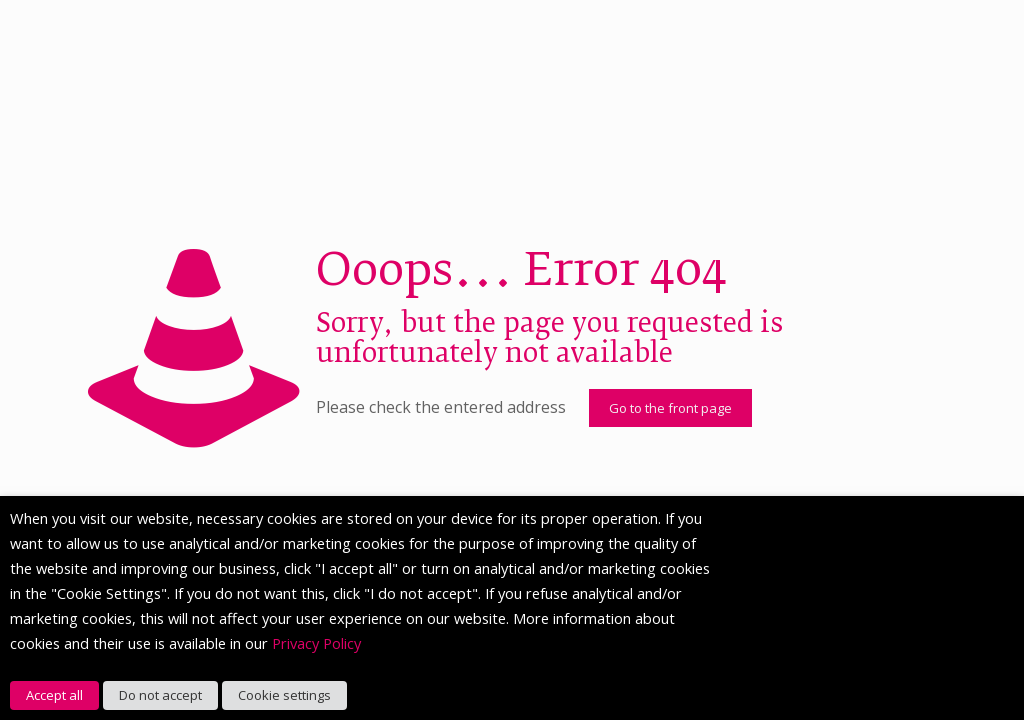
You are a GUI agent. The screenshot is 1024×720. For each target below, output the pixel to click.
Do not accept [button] (160, 695)
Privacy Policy (316, 643)
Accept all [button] (54, 695)
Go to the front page (670, 408)
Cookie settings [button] (284, 695)
